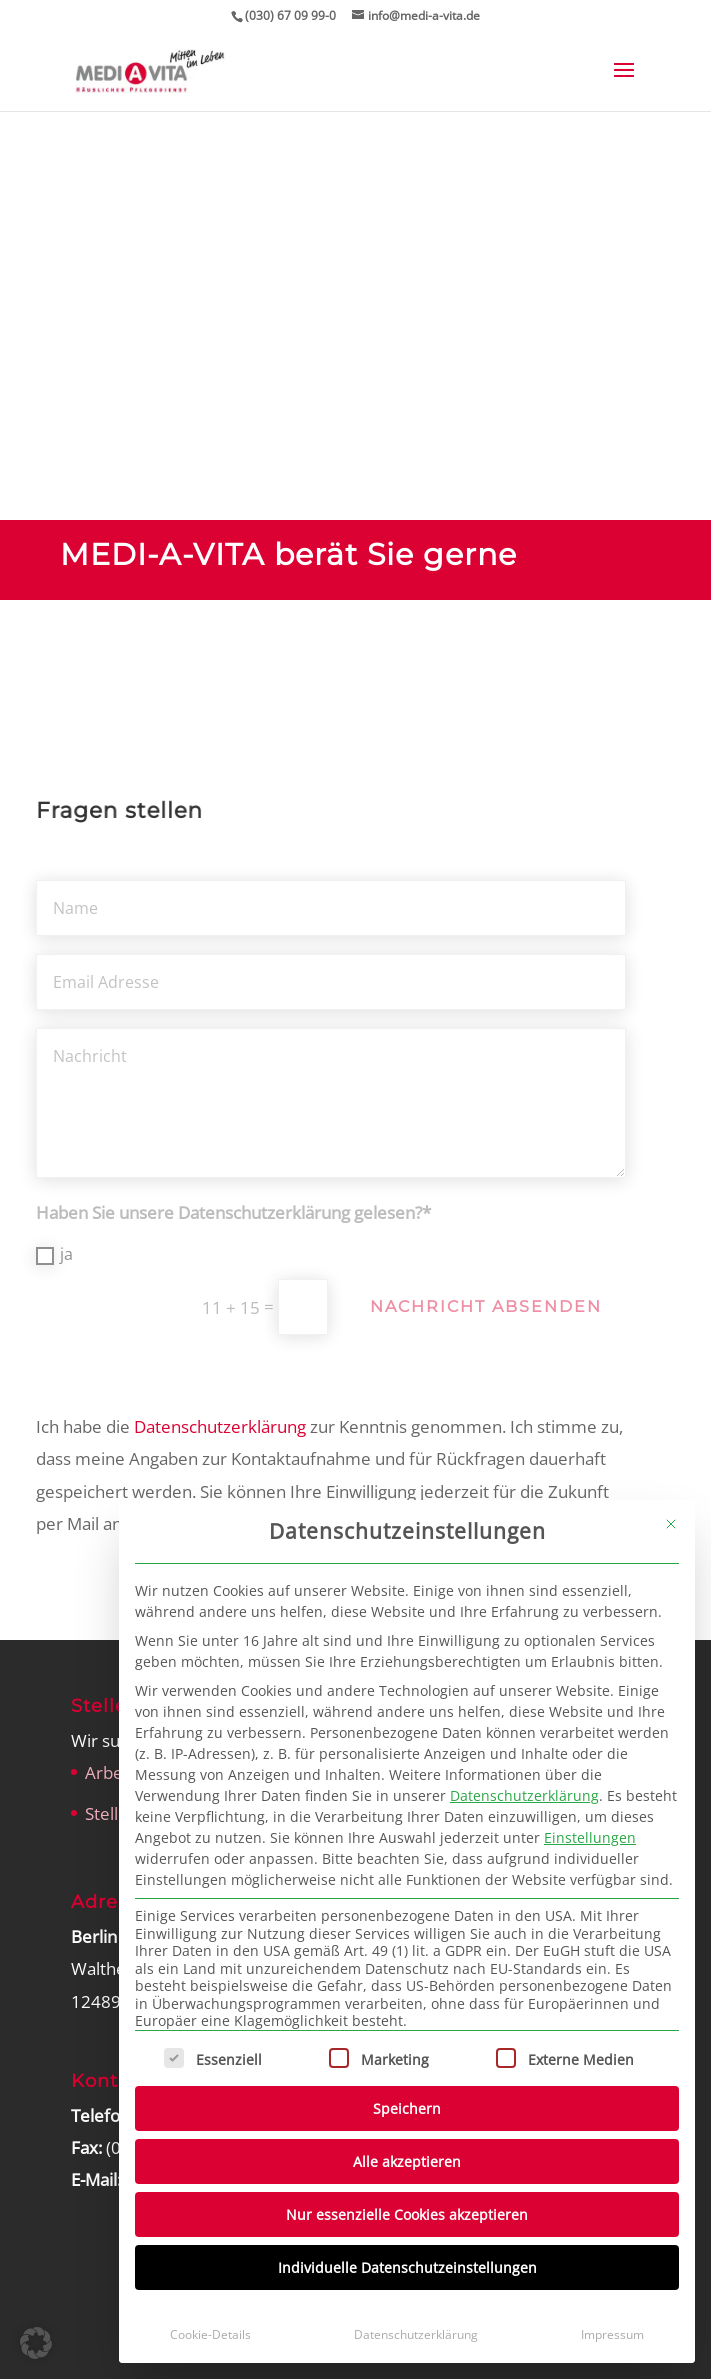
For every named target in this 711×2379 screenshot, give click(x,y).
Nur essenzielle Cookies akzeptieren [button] (407, 2214)
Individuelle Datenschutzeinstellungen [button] (407, 2267)
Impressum (612, 2334)
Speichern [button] (407, 2108)
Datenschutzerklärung (524, 1795)
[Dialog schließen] (671, 1524)
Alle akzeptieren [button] (407, 2161)
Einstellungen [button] (590, 1837)
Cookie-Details (210, 2334)
